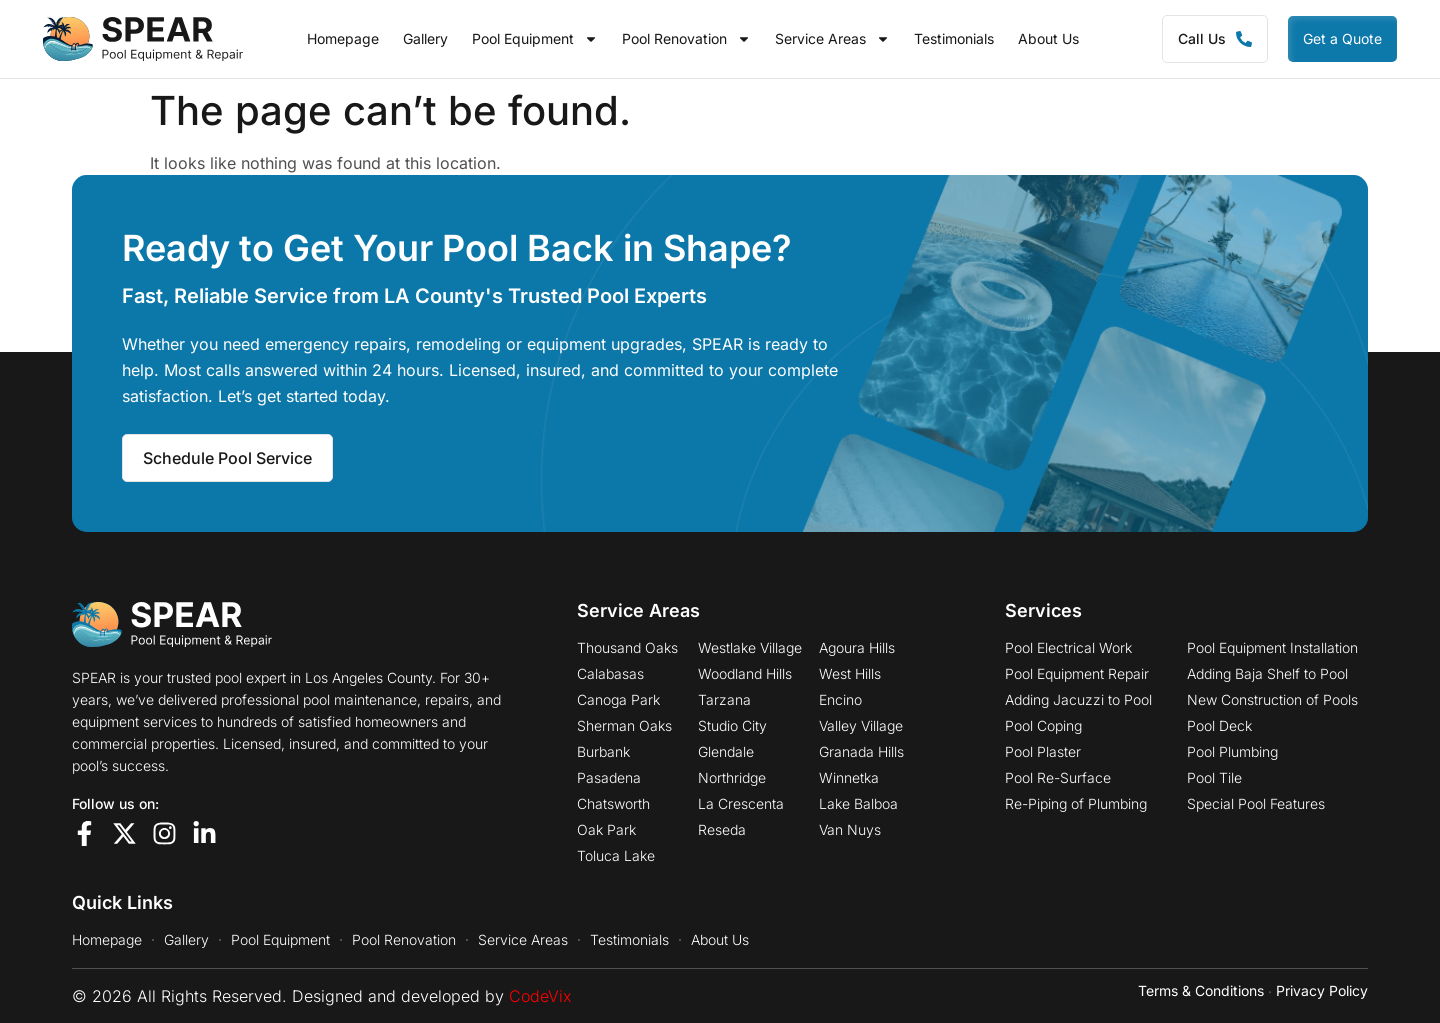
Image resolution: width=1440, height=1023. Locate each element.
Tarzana (724, 700)
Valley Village (861, 726)
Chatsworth (613, 804)
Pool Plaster (1043, 752)
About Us (1048, 39)
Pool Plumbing (1232, 752)
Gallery (425, 39)
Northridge (732, 778)
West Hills (850, 674)
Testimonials (954, 39)
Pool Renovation (686, 39)
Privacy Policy (1322, 990)
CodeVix (540, 996)
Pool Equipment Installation (1272, 648)
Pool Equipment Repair (1077, 674)
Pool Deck (1219, 726)
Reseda (722, 830)
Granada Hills (861, 752)
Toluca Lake (616, 856)
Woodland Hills (745, 674)
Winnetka (849, 778)
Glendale (726, 752)
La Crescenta (741, 804)
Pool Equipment (535, 39)
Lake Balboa (858, 804)
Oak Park (606, 830)
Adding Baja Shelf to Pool (1267, 674)
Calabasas (610, 674)
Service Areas (832, 39)
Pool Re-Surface (1058, 778)
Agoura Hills (857, 648)
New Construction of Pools (1272, 700)
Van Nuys (850, 830)
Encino (840, 700)
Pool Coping (1043, 726)
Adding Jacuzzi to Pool (1078, 700)
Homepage (343, 39)
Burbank (603, 752)
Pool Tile (1214, 778)
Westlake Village (750, 648)
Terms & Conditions (1201, 990)
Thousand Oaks (627, 648)
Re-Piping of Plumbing (1076, 804)
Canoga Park (618, 700)
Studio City (732, 726)
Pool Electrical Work (1068, 648)
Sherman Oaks (624, 726)
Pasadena (609, 778)
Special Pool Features (1256, 804)
